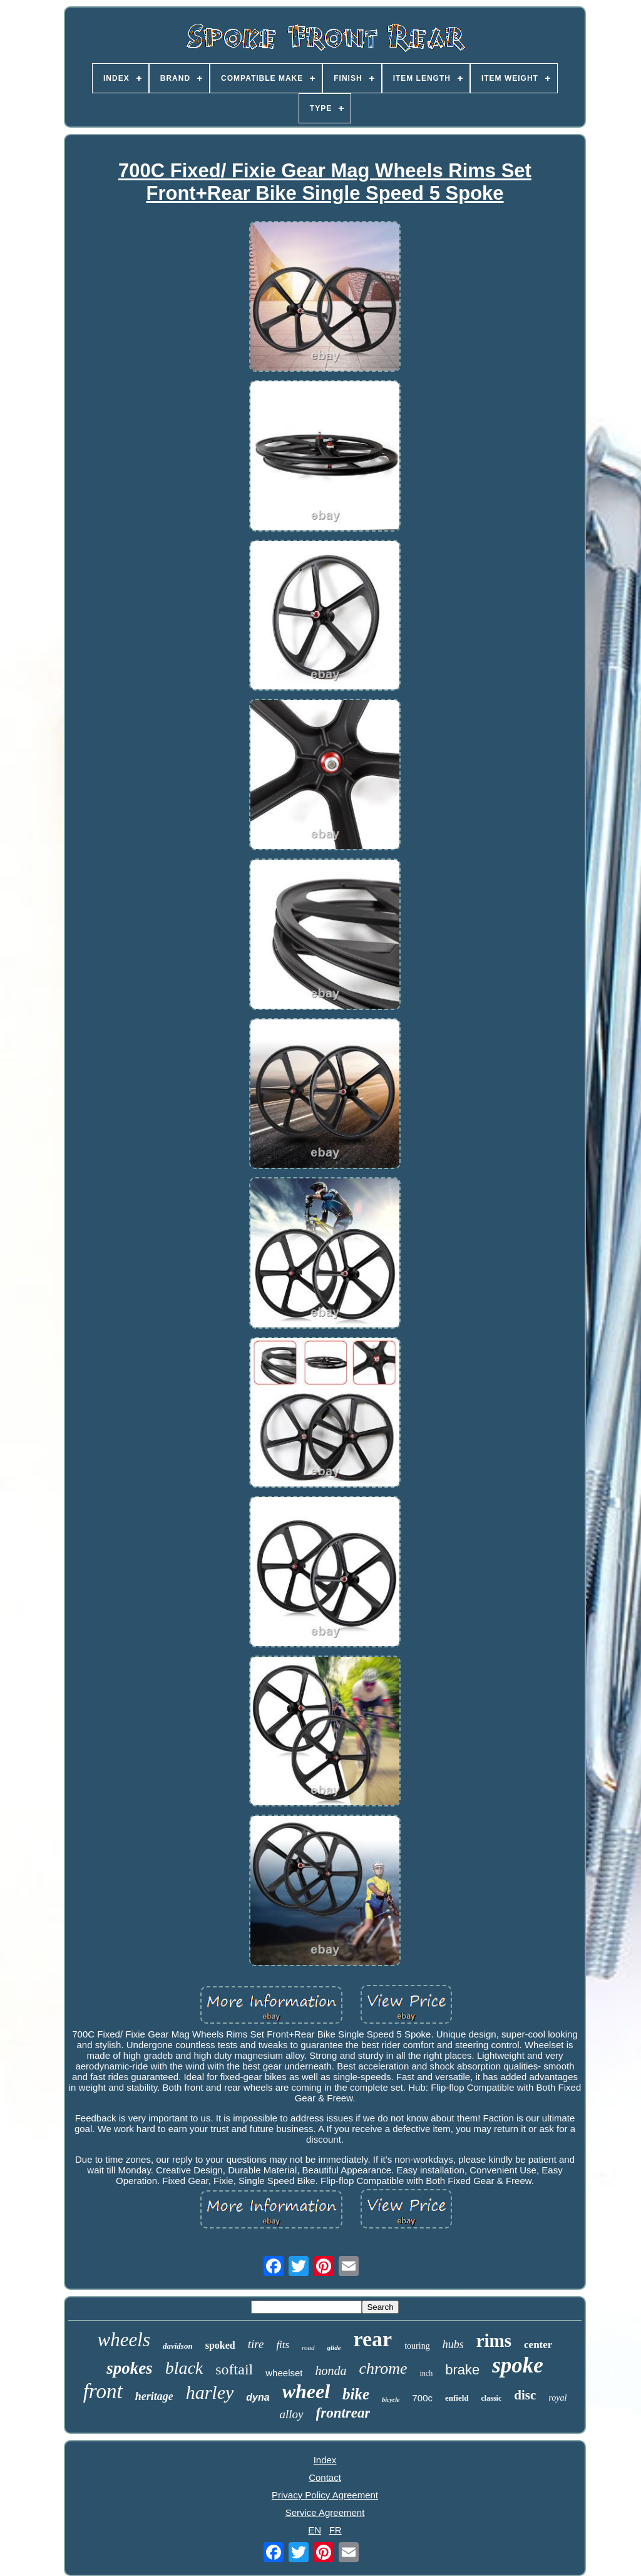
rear (373, 2339)
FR (335, 2530)
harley (210, 2392)
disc (525, 2395)
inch (426, 2373)
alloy (292, 2414)
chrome (383, 2368)
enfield (457, 2398)
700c (422, 2398)
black (184, 2368)
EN (314, 2530)
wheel (306, 2391)
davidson (178, 2346)
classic (491, 2398)
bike (355, 2394)
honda (330, 2371)
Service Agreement (325, 2512)
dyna (257, 2397)
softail (234, 2369)
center (538, 2345)
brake (462, 2370)
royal (557, 2398)
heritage (154, 2396)
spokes (129, 2368)
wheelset (283, 2372)
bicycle (390, 2399)
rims (493, 2341)
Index (325, 2460)
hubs (453, 2344)
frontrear (343, 2413)
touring (416, 2346)
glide (334, 2347)
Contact (325, 2477)
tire (256, 2344)
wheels (124, 2340)
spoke (517, 2365)
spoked (220, 2345)
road (308, 2347)
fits (282, 2345)
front (103, 2391)
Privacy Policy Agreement (325, 2495)
